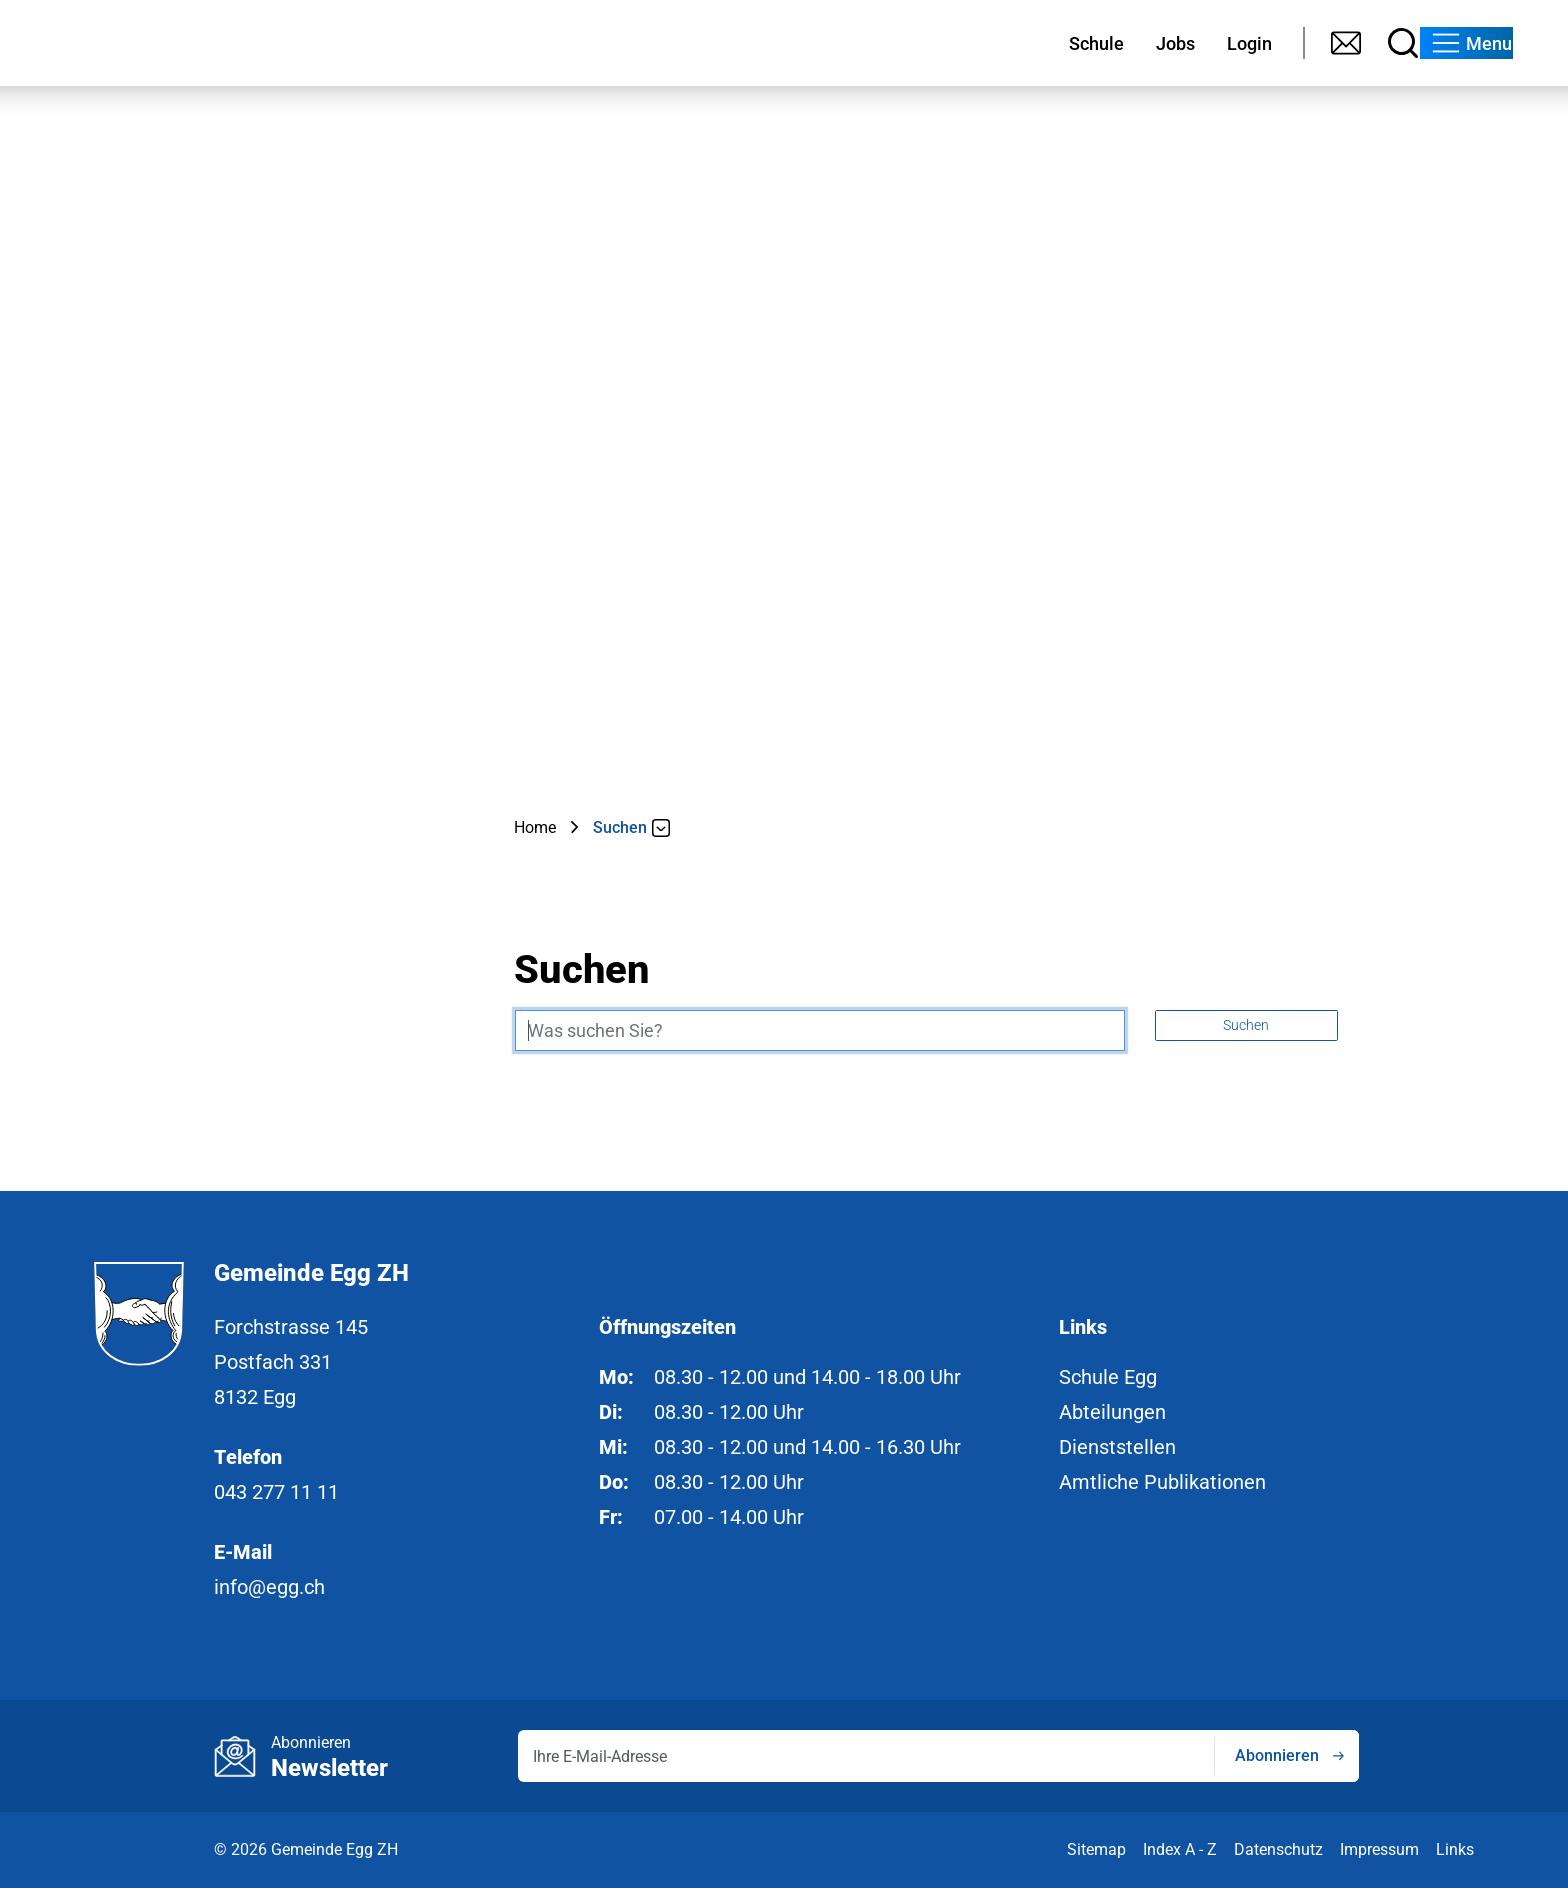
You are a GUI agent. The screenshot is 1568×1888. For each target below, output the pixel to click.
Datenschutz (1278, 1849)
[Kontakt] (1256, 43)
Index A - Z (1180, 1849)
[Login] (1157, 43)
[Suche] (1313, 43)
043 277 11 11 (276, 1492)
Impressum (1379, 1849)
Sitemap (1096, 1849)
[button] (1442, 43)
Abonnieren (1277, 1755)
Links (1455, 1849)
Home (535, 827)
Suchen (1246, 1025)
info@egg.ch (269, 1587)
